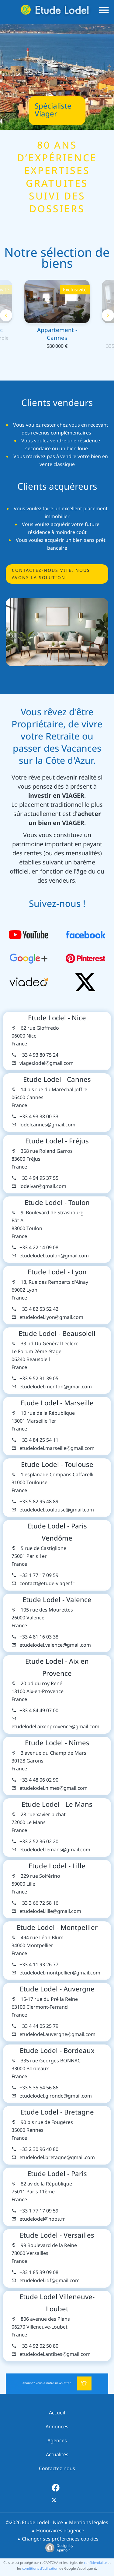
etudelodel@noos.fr (42, 2218)
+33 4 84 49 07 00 (38, 1710)
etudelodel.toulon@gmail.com (54, 1255)
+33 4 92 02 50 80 (38, 2346)
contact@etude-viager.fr (46, 1583)
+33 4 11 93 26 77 (38, 1964)
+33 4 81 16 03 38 (38, 1636)
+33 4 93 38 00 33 (38, 1116)
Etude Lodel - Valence (57, 1600)
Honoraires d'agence (60, 2530)
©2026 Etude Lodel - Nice (34, 2522)
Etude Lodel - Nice (57, 1018)
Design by (57, 2547)
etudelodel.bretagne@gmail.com (57, 2157)
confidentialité (95, 2562)
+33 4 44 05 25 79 (38, 2026)
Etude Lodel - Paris (57, 2174)
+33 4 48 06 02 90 (38, 1779)
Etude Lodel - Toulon (57, 1202)
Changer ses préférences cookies (60, 2538)
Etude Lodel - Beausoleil (57, 1333)
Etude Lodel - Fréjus (57, 1141)
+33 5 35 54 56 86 (38, 2087)
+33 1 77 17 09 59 (38, 1575)
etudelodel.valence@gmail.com (55, 1645)
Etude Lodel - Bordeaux (57, 2050)
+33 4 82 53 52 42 (38, 1309)
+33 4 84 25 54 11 (38, 1440)
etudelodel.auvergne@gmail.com (57, 2034)
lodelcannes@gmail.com (47, 1124)
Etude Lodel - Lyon (57, 1272)
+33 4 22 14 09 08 (38, 1247)
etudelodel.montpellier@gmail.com (59, 1972)
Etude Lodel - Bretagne (57, 2112)
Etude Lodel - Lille (57, 1866)
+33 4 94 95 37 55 (38, 1178)
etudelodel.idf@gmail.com (49, 2280)
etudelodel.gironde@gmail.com (55, 2095)
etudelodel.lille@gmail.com (50, 1911)
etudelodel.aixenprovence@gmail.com (55, 1726)
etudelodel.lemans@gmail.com (54, 1849)
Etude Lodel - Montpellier (57, 1927)
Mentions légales (88, 2522)
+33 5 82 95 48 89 (38, 1501)
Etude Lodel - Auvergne (57, 1989)
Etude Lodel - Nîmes (57, 1743)
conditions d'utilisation (40, 2568)
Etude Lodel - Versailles (57, 2235)
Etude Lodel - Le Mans (57, 1804)
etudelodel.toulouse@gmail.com (56, 1509)
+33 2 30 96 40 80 (38, 2149)
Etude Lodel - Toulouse (57, 1464)
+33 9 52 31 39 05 (38, 1378)
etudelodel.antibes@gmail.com (55, 2354)
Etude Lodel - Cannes (57, 1079)
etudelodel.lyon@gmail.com (51, 1317)
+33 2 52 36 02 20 (38, 1841)
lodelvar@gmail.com (42, 1186)
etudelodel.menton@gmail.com (55, 1386)
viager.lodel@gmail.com (46, 1063)
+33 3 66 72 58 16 (38, 1903)
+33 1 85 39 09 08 (38, 2272)
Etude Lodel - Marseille (57, 1403)
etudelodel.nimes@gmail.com (53, 1788)
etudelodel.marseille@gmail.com (57, 1448)
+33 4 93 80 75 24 (38, 1055)
